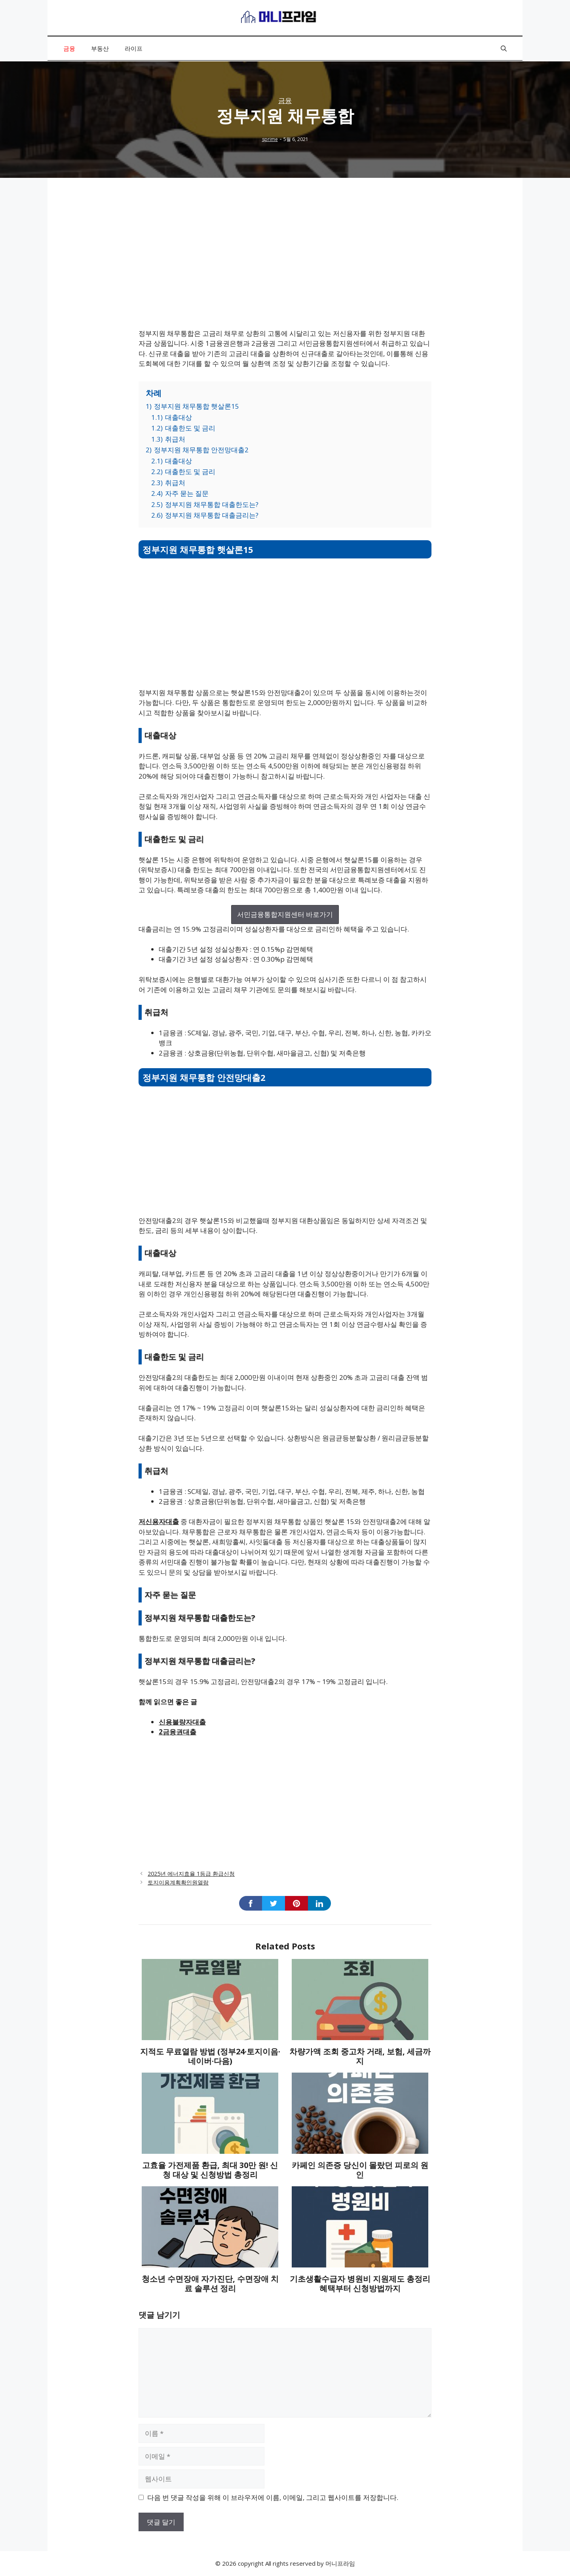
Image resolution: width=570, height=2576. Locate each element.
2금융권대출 (177, 1731)
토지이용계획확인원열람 (178, 1882)
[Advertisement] (285, 262)
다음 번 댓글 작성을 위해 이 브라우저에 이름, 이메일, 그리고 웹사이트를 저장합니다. (272, 2497)
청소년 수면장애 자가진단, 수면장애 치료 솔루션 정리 (210, 2283)
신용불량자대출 (182, 1721)
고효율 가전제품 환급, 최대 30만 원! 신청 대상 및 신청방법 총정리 (210, 2170)
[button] (504, 48)
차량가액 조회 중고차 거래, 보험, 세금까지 (360, 2056)
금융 (69, 48)
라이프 (133, 48)
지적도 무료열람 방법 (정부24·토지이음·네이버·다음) (210, 2056)
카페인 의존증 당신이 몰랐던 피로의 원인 (360, 2170)
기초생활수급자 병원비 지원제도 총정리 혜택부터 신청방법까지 (360, 2283)
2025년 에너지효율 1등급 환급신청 (191, 1873)
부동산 (100, 48)
